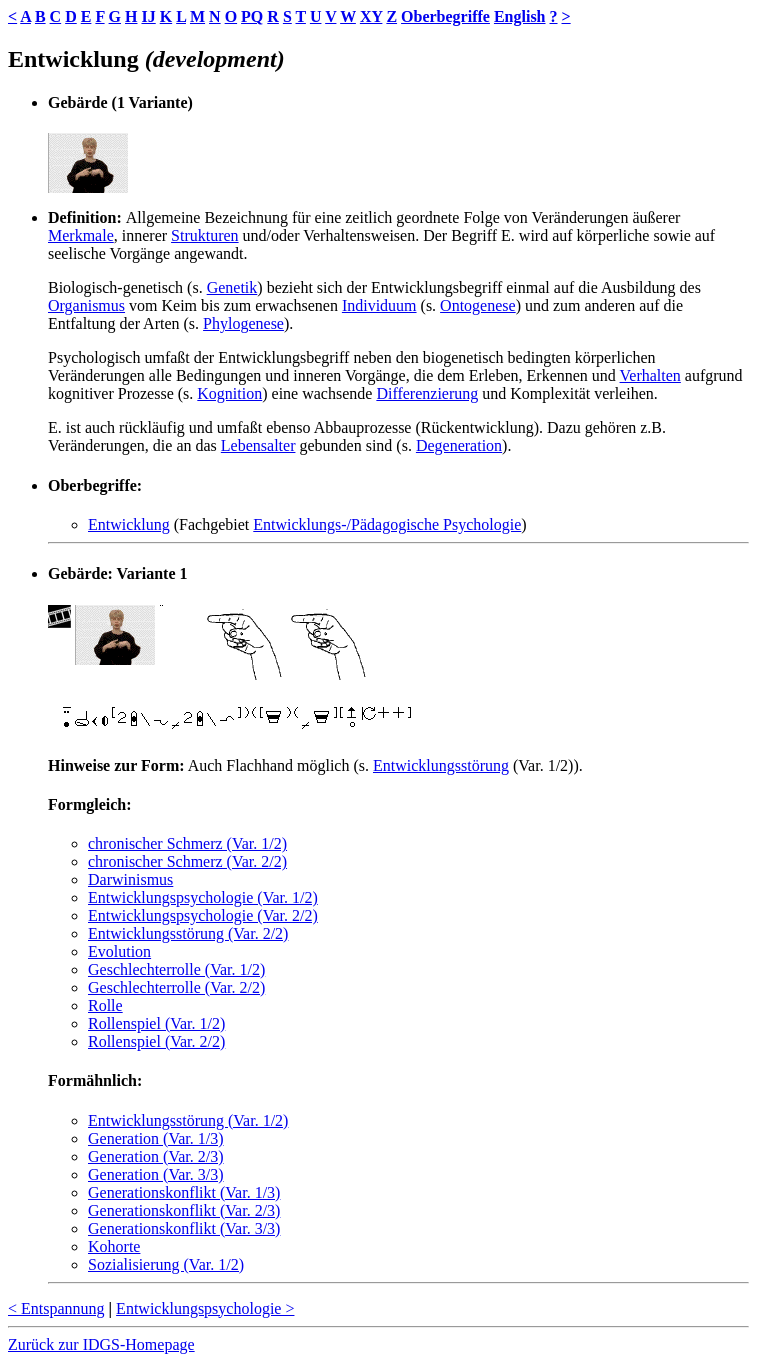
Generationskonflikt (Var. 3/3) (184, 1228)
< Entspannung (56, 1308)
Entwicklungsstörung (441, 765)
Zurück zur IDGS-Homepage (101, 1344)
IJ (148, 16)
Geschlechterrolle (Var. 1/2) (176, 969)
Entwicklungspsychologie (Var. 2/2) (203, 915)
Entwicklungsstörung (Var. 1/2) (188, 1120)
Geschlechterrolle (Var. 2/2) (176, 987)
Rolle (105, 1005)
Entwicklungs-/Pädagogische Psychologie (387, 524)
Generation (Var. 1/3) (156, 1138)
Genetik (232, 287)
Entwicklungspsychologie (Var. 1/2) (203, 897)
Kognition (229, 393)
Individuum (379, 305)
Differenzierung (427, 393)
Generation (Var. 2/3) (156, 1156)
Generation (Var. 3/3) (156, 1174)
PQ (252, 16)
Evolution (119, 951)
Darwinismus (130, 879)
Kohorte (114, 1246)
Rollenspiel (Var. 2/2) (156, 1041)
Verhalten (650, 375)
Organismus (86, 305)
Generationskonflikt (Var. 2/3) (184, 1210)
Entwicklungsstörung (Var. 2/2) (188, 933)
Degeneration (459, 445)
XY (371, 16)
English (520, 16)
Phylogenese (243, 323)
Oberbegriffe (445, 16)
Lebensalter (258, 445)
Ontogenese (478, 305)
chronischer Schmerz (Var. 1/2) (187, 843)
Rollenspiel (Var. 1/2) (156, 1023)
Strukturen (205, 235)
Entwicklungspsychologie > (205, 1308)
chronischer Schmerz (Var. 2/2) (187, 861)
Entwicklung (129, 524)
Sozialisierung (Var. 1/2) (166, 1264)
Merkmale (81, 235)
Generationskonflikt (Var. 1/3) (184, 1192)
